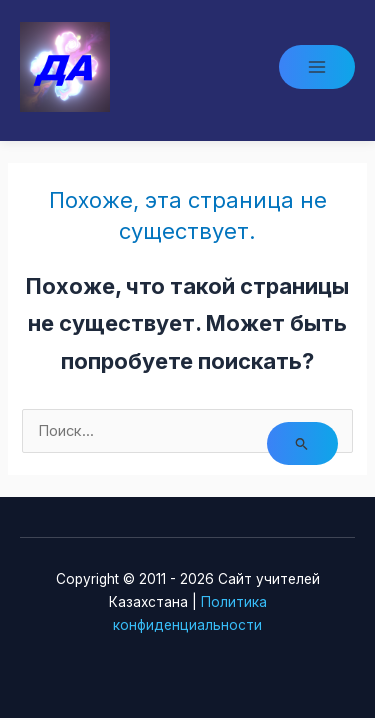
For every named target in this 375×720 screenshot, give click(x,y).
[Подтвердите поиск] (302, 443)
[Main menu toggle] (317, 67)
